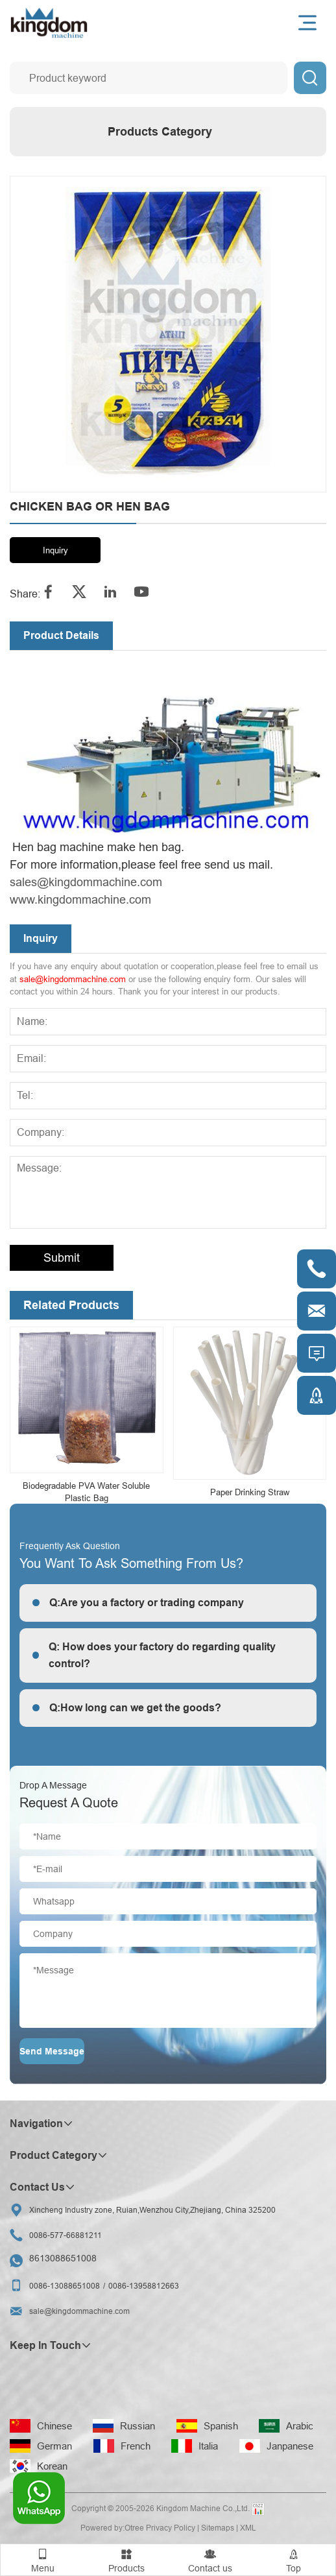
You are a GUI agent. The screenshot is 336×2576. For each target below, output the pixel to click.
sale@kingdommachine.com (72, 979)
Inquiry (55, 550)
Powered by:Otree (112, 2528)
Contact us (210, 2558)
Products (126, 2558)
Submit (61, 1257)
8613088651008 (63, 2258)
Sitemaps (217, 2528)
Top (293, 2558)
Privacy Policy (170, 2528)
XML (248, 2528)
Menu (42, 2558)
